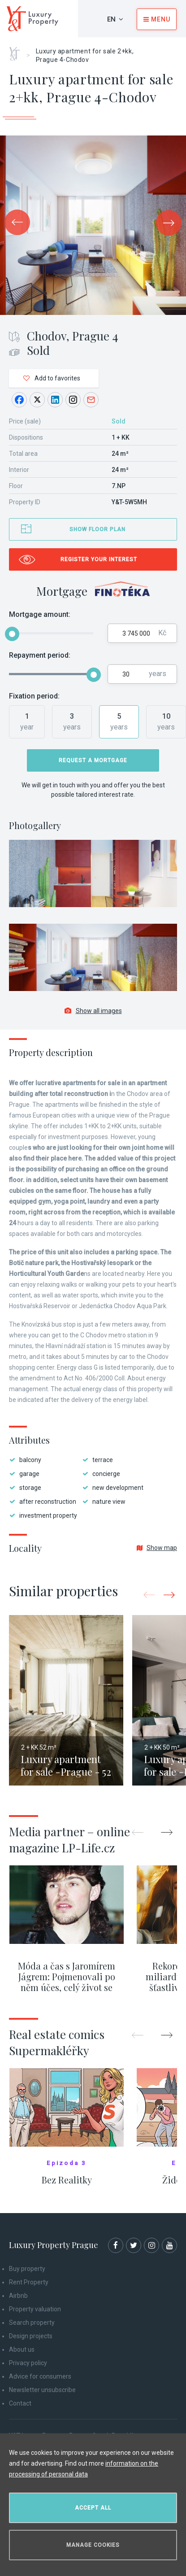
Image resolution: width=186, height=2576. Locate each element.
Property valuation (35, 2309)
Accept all (93, 2508)
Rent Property (28, 2282)
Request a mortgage (93, 760)
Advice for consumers (40, 2376)
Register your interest (99, 559)
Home (17, 50)
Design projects (30, 2336)
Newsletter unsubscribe (42, 2389)
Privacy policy (28, 2362)
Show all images (93, 1010)
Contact (20, 2403)
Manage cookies (93, 2545)
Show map (157, 1547)
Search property (32, 2322)
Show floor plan (97, 529)
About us (22, 2349)
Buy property (27, 2268)
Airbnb (18, 2295)
